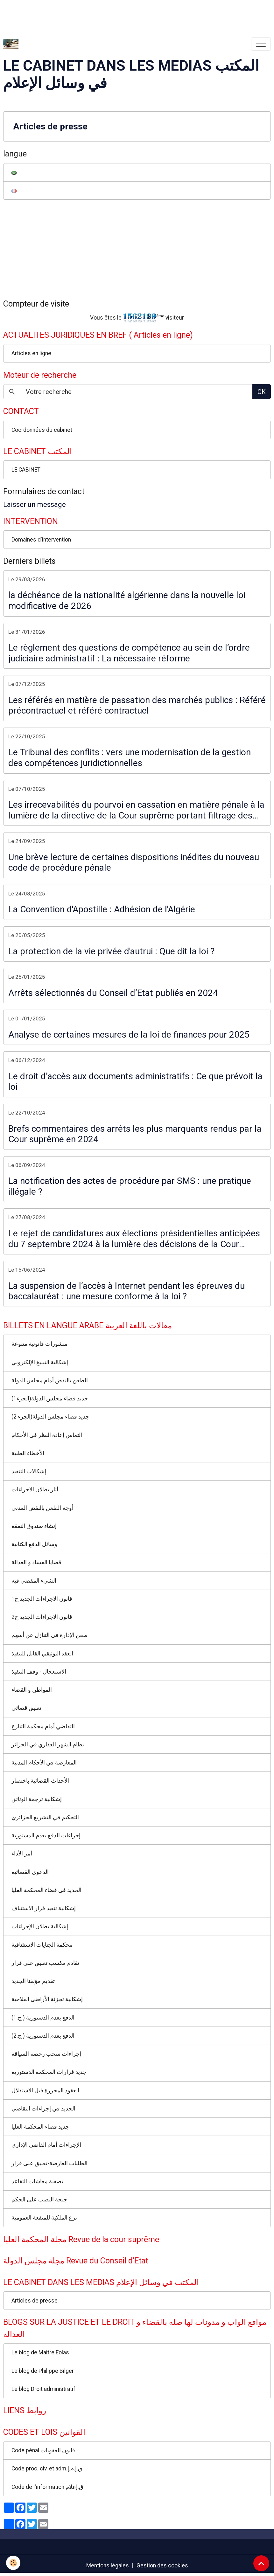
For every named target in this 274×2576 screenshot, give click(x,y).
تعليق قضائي (26, 1708)
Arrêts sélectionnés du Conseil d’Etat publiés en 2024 (113, 993)
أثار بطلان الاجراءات (34, 1489)
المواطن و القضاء (31, 1690)
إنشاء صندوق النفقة (34, 1526)
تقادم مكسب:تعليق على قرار (45, 1963)
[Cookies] (13, 2563)
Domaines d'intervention (41, 539)
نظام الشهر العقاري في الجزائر (47, 1744)
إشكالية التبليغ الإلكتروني (39, 1362)
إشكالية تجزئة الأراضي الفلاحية (47, 1999)
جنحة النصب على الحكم (39, 2199)
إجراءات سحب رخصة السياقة (46, 2054)
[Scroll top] (261, 2563)
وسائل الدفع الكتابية (34, 1544)
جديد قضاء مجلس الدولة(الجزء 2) (50, 1416)
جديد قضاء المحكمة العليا (40, 2127)
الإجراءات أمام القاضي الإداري (46, 2145)
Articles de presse (50, 126)
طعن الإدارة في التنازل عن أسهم (49, 1635)
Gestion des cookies (162, 2565)
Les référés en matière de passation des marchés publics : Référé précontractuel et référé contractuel (137, 705)
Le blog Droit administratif (43, 2389)
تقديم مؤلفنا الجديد (33, 1981)
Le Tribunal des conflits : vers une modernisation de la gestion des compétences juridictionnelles (129, 757)
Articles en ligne (31, 353)
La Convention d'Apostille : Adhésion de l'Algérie (101, 909)
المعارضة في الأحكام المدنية (44, 1762)
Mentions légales (107, 2565)
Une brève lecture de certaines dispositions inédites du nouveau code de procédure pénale (133, 862)
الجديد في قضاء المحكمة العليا (46, 1890)
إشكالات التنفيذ (28, 1471)
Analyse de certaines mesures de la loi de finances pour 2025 (128, 1034)
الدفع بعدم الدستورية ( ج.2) (42, 2036)
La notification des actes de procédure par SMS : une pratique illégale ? (129, 1186)
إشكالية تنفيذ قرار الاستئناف (43, 1908)
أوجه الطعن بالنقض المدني (42, 1508)
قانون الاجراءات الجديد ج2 (41, 1617)
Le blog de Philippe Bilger (42, 2371)
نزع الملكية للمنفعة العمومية (44, 2217)
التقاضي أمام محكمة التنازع (43, 1726)
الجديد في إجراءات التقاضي (43, 2108)
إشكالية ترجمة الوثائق (36, 1799)
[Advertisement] (116, 14)
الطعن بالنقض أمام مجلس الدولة (49, 1380)
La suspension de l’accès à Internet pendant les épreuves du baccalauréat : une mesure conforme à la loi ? (126, 1291)
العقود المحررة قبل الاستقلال (45, 2090)
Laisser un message (34, 504)
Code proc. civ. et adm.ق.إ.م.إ (46, 2468)
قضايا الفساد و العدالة (36, 1562)
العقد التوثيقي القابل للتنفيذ (42, 1653)
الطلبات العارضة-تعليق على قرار (49, 2163)
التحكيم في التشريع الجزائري (45, 1817)
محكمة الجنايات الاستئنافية (42, 1945)
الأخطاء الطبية (27, 1453)
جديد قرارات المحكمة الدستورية (48, 2072)
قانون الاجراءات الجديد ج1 (41, 1599)
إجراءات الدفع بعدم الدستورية (46, 1835)
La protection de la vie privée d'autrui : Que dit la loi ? (111, 951)
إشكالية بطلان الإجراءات (39, 1926)
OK (261, 392)
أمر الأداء (21, 1853)
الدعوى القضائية (30, 1872)
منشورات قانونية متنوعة (39, 1344)
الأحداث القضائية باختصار (40, 1781)
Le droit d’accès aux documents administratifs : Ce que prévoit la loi (135, 1081)
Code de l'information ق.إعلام (47, 2487)
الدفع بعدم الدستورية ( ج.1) (42, 2017)
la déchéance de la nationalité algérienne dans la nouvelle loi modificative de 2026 (126, 600)
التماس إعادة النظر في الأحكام (46, 1435)
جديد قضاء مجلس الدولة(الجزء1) (49, 1398)
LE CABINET (25, 469)
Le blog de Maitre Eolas (40, 2352)
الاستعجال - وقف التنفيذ (38, 1671)
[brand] (12, 44)
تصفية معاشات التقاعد (37, 2181)
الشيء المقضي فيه (33, 1581)
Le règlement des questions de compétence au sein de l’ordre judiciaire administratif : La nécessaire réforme (129, 653)
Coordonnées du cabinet (41, 430)
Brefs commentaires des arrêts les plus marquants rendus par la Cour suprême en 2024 (135, 1134)
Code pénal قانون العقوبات (43, 2450)
